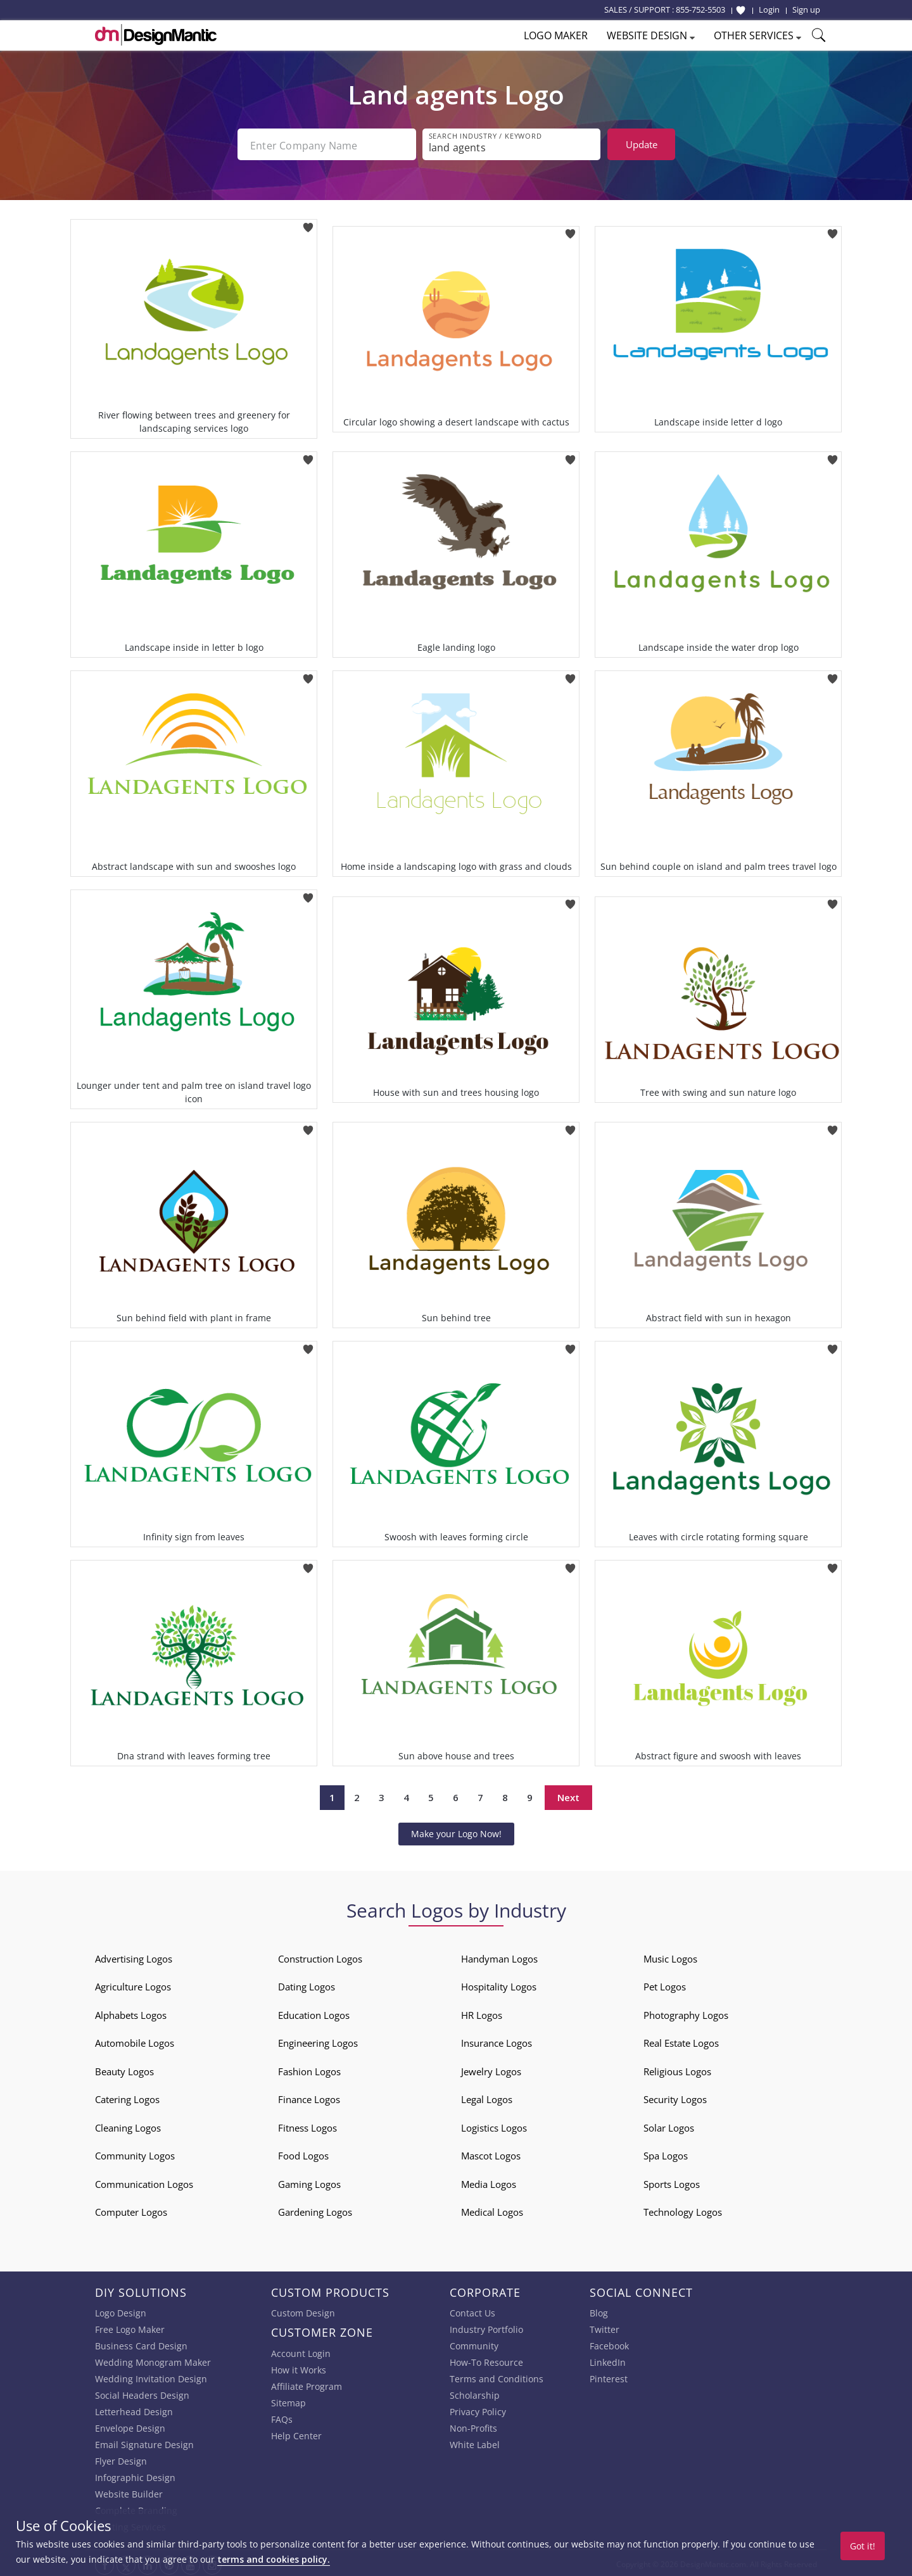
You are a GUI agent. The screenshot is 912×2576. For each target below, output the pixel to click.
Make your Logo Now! (456, 1831)
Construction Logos (320, 1956)
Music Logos (670, 1956)
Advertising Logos (133, 1956)
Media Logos (488, 2181)
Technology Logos (682, 2209)
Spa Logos (665, 2153)
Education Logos (314, 2012)
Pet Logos (664, 1984)
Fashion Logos (309, 2069)
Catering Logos (127, 2096)
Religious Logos (677, 2069)
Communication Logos (144, 2181)
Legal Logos (486, 2096)
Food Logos (303, 2153)
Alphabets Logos (131, 2012)
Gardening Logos (315, 2209)
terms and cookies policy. (273, 2559)
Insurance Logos (496, 2040)
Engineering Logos (318, 2040)
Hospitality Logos (498, 1984)
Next (568, 1794)
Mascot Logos (491, 2153)
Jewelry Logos (491, 2069)
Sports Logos (671, 2181)
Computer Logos (131, 2209)
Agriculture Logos (133, 1984)
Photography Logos (685, 2012)
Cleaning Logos (128, 2125)
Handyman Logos (499, 1956)
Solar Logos (668, 2125)
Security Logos (675, 2096)
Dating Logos (306, 1984)
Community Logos (135, 2153)
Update (641, 144)
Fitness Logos (307, 2125)
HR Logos (481, 2012)
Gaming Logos (309, 2181)
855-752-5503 (700, 9)
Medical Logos (492, 2209)
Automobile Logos (134, 2040)
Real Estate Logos (681, 2040)
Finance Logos (309, 2096)
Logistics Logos (494, 2125)
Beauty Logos (124, 2069)
